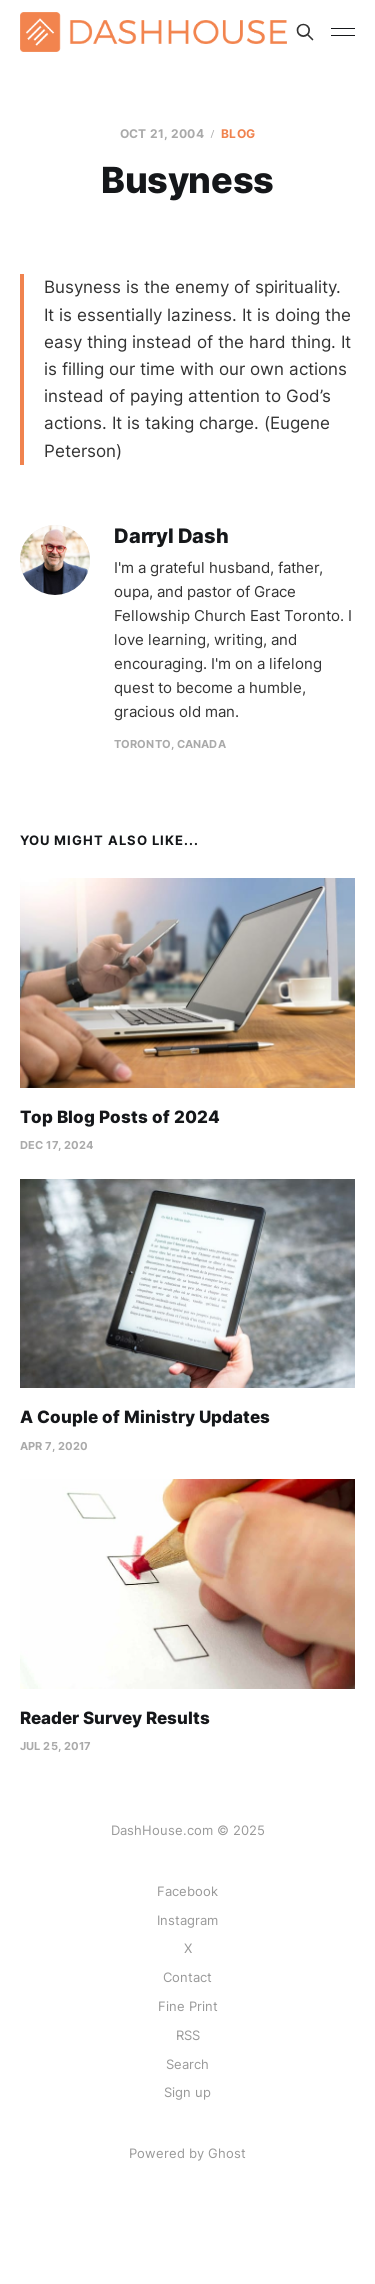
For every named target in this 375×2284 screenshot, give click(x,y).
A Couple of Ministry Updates (145, 1417)
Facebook (187, 1891)
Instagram (187, 1920)
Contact (187, 1977)
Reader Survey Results (115, 1718)
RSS (188, 2035)
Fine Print (188, 2006)
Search (187, 2064)
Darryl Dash (171, 536)
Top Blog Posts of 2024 (120, 1117)
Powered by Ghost (187, 2153)
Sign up (187, 2092)
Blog (237, 133)
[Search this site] (305, 32)
